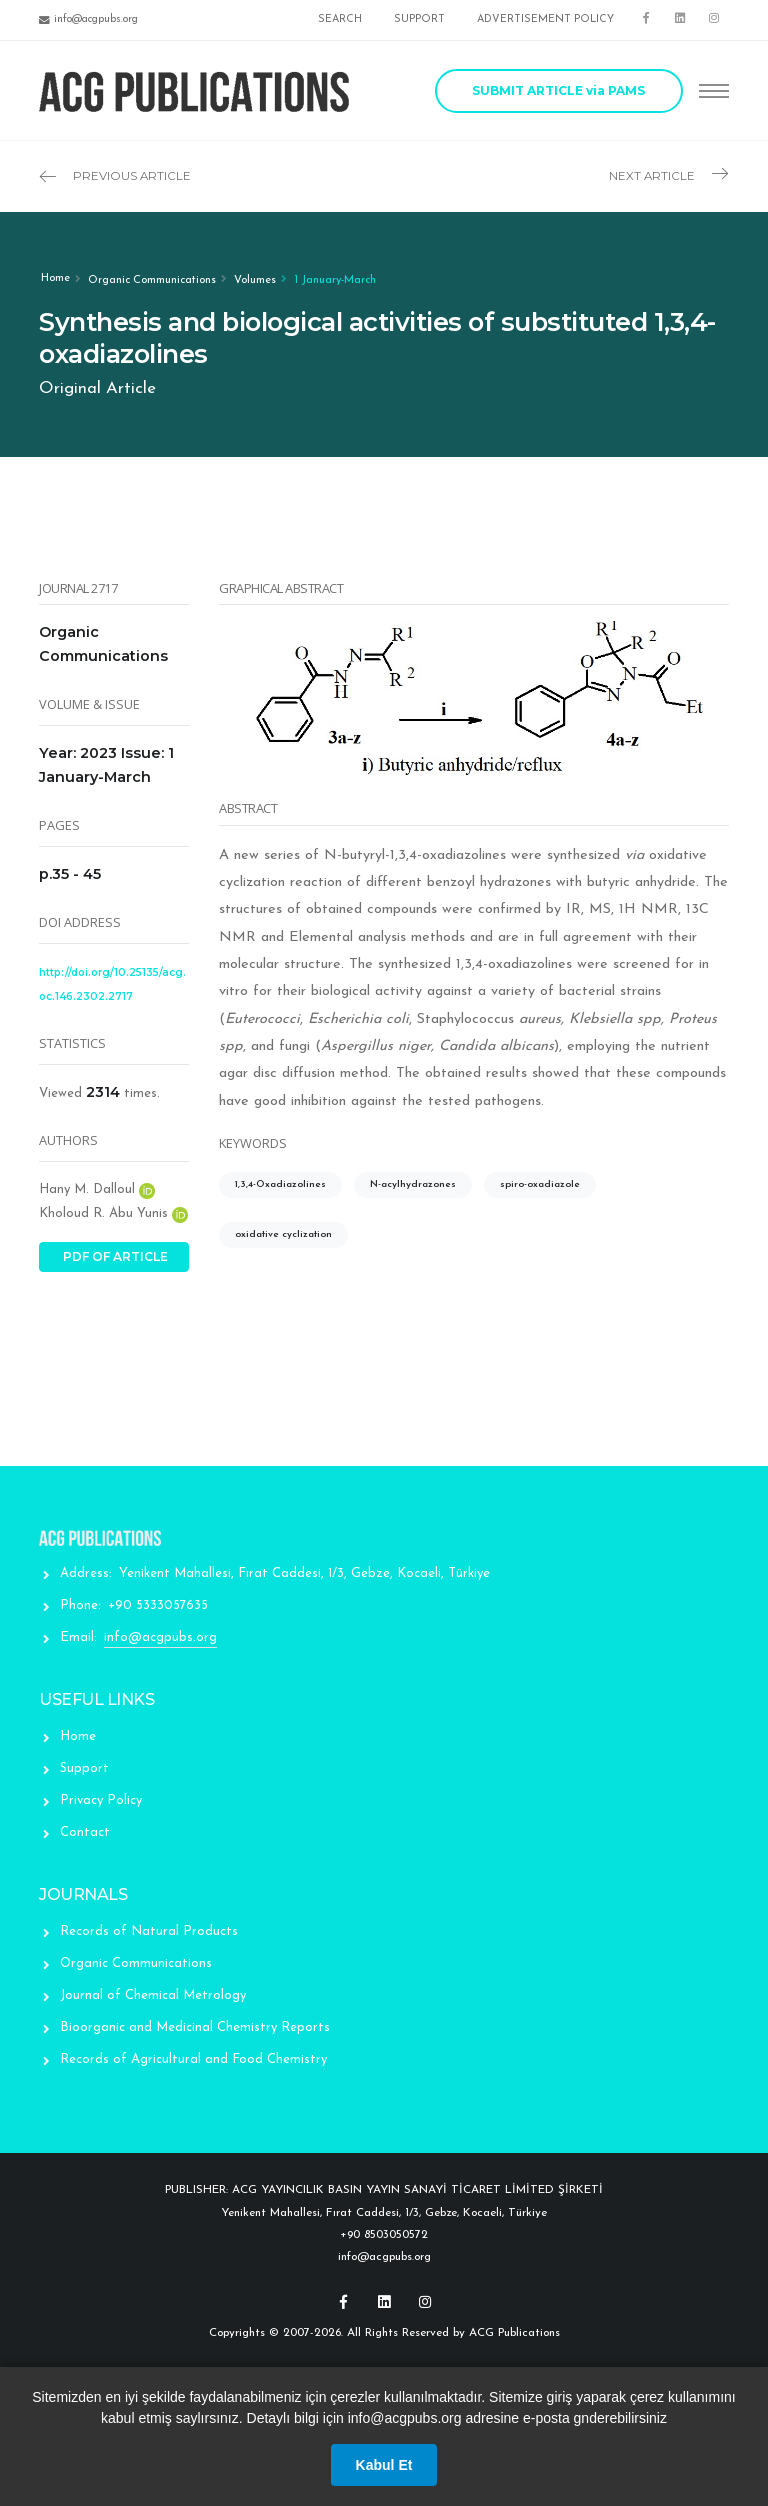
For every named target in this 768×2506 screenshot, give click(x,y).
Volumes (255, 280)
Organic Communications (152, 280)
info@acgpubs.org (160, 1637)
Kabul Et (384, 2465)
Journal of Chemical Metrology (153, 1995)
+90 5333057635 (158, 1605)
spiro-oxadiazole (540, 1184)
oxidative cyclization (283, 1234)
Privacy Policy (101, 1800)
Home (55, 278)
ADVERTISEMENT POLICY (545, 19)
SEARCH (340, 19)
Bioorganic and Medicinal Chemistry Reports (195, 2027)
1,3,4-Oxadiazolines (280, 1184)
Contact (85, 1832)
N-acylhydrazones (413, 1184)
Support (84, 1768)
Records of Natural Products (149, 1931)
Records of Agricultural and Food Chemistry (193, 2059)
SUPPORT (419, 19)
